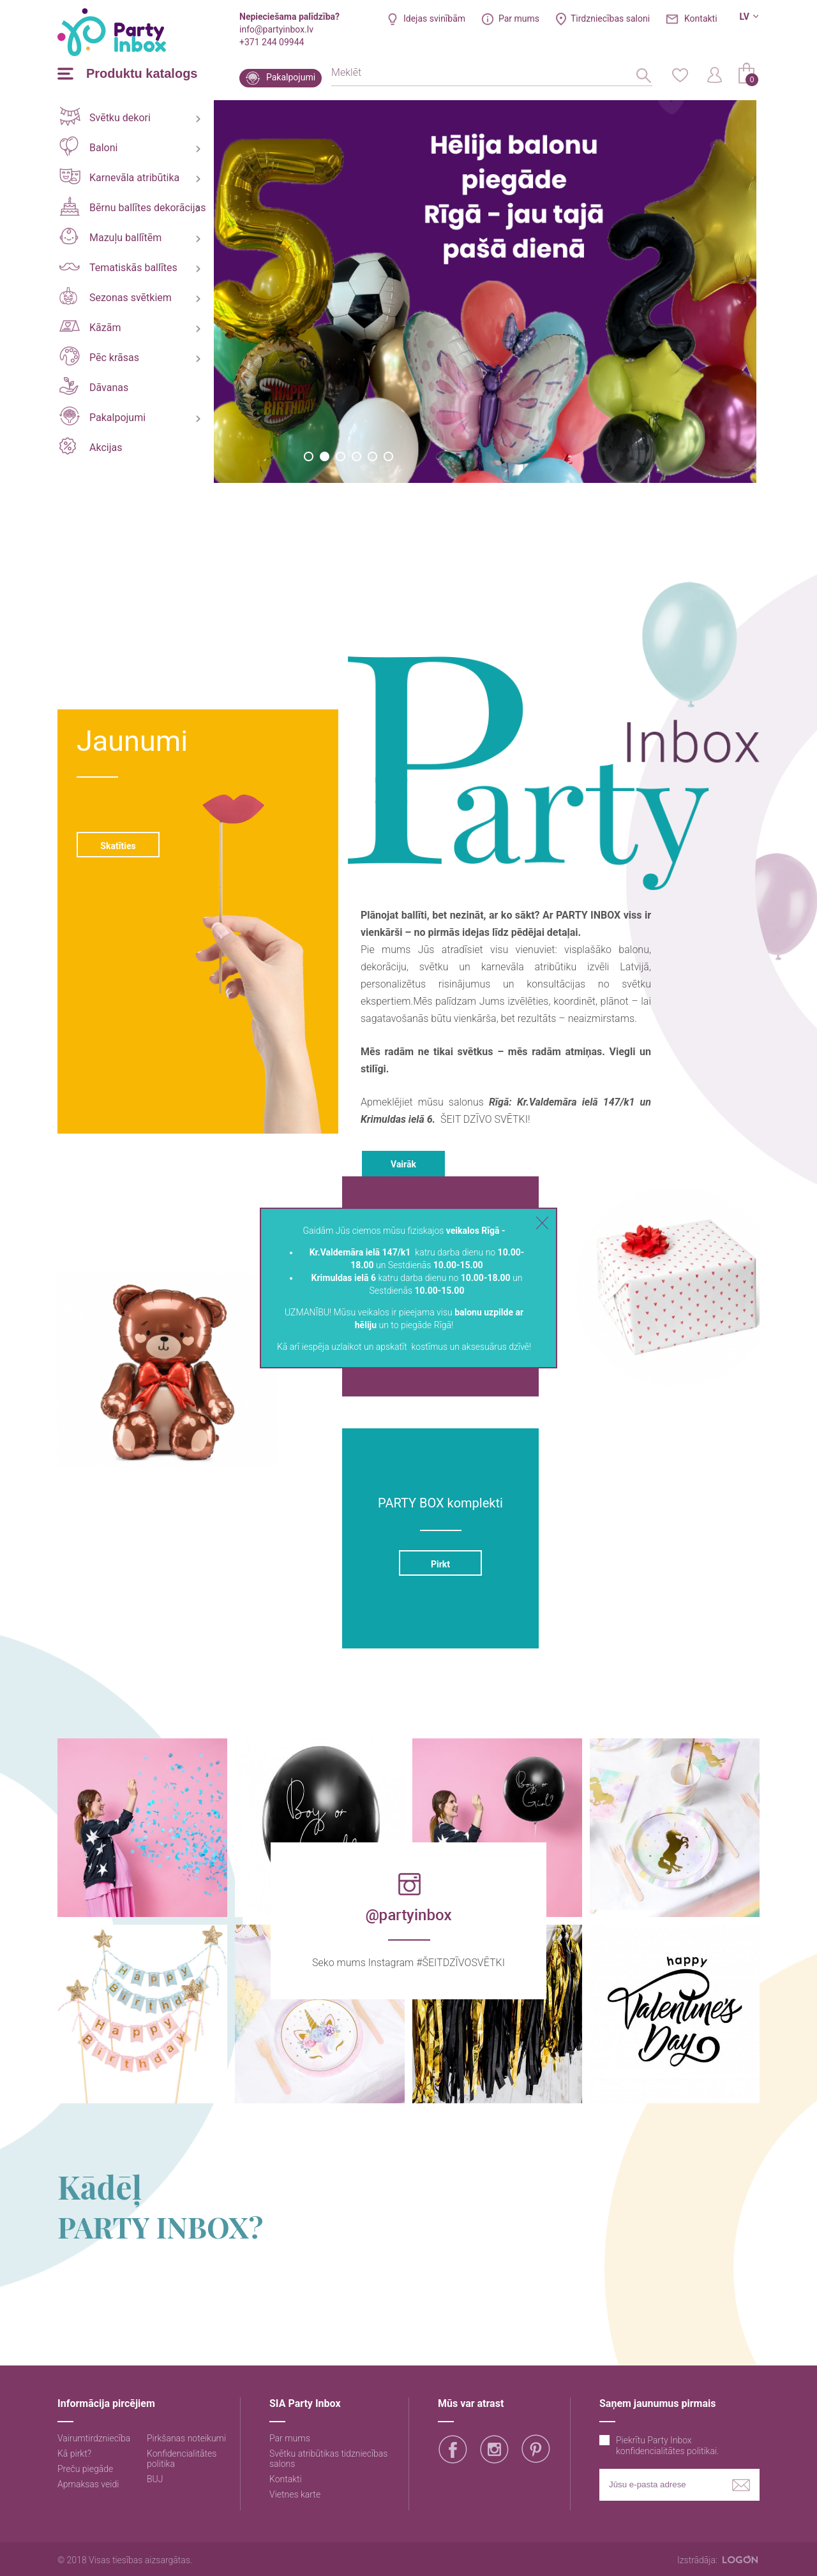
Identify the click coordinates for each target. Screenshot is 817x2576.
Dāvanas (93, 386)
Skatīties (117, 846)
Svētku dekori (105, 116)
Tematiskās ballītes (118, 268)
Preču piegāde (85, 2469)
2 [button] (324, 456)
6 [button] (388, 456)
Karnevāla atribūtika (119, 176)
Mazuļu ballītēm (110, 236)
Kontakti (700, 18)
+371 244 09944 (271, 42)
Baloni (88, 146)
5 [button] (372, 456)
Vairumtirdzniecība (93, 2438)
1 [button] (308, 456)
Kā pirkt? (74, 2453)
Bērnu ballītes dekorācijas (132, 206)
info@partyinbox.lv (276, 29)
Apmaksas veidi (88, 2484)
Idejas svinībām (434, 18)
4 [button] (356, 456)
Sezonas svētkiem (115, 296)
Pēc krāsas (99, 356)
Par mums (518, 18)
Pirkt (440, 1564)
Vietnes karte (294, 2494)
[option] (485, 291)
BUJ (155, 2479)
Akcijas (90, 446)
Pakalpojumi (290, 77)
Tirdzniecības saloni (610, 18)
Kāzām (90, 327)
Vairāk (403, 1164)
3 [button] (340, 456)
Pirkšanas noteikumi (186, 2438)
